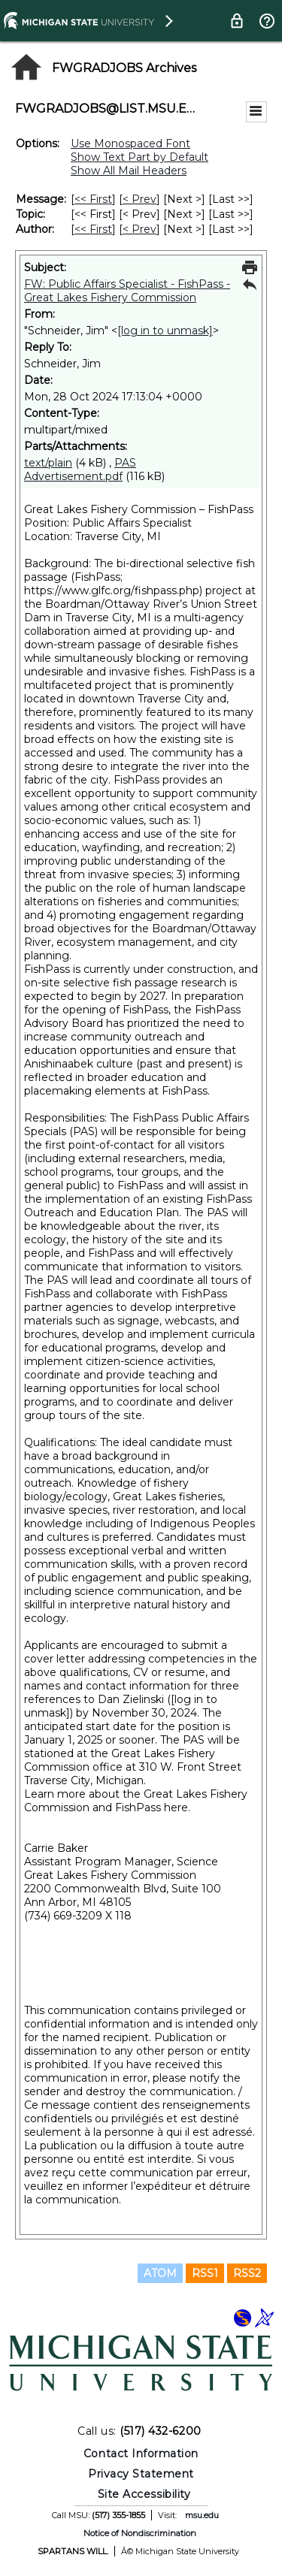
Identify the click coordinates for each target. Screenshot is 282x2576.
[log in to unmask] (165, 330)
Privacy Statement (141, 2474)
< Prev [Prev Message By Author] (139, 229)
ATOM (160, 2273)
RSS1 (205, 2273)
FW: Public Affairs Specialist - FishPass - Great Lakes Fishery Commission (127, 290)
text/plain (48, 463)
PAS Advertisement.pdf (80, 469)
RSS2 (247, 2273)
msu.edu (202, 2515)
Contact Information (141, 2453)
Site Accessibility (144, 2494)
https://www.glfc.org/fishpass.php (111, 590)
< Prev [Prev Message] (139, 199)
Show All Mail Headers (128, 170)
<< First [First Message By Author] (93, 229)
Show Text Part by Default (139, 157)
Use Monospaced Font (130, 143)
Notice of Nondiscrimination (139, 2533)
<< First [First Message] (93, 199)
